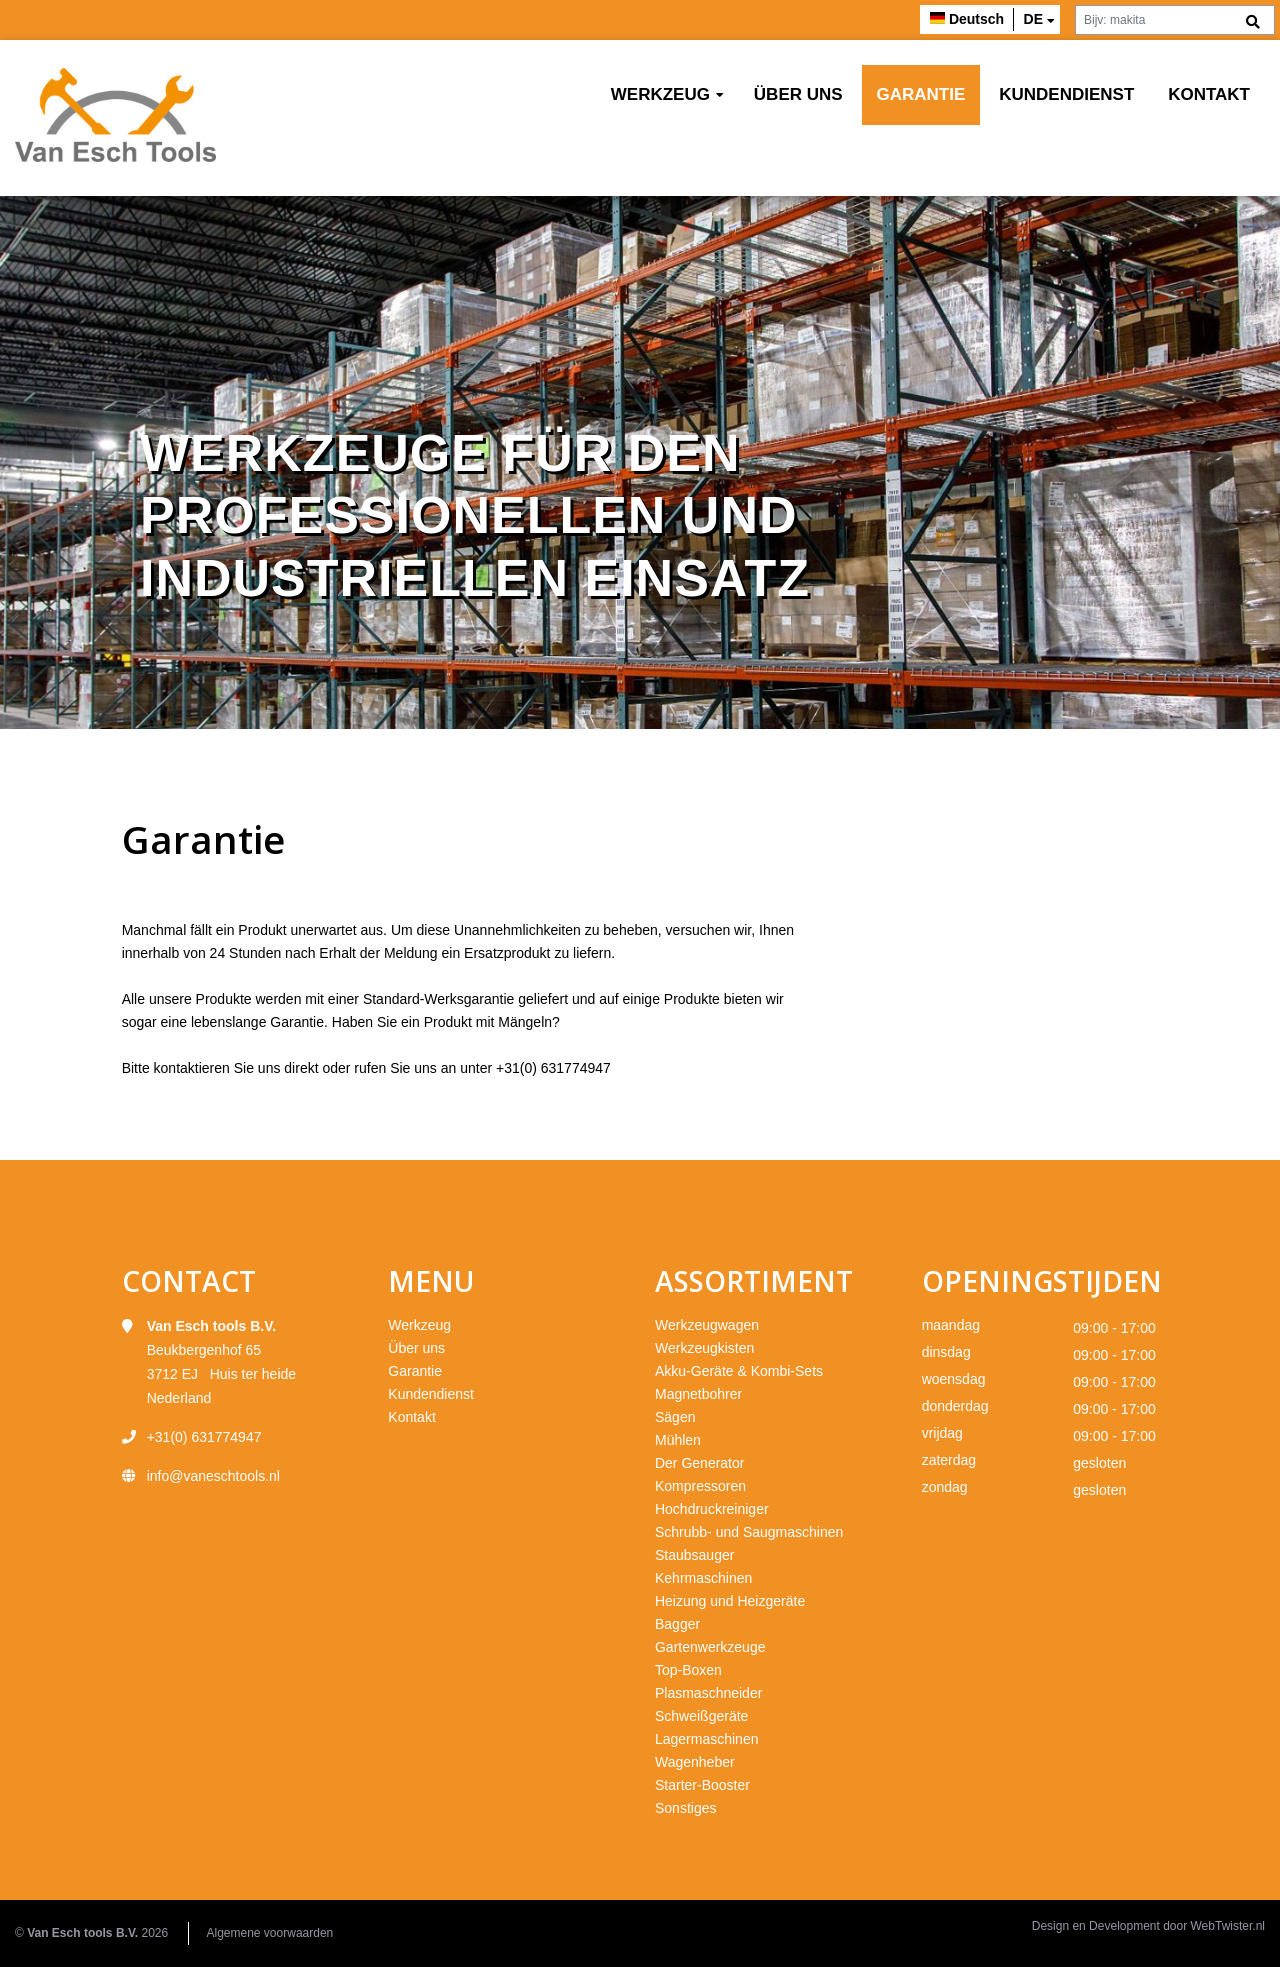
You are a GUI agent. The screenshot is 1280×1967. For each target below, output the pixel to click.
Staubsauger (694, 1555)
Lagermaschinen (707, 1739)
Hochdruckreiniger (712, 1509)
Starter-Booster (702, 1785)
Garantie (921, 94)
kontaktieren (192, 1068)
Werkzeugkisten (704, 1348)
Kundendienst (1066, 94)
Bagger (677, 1624)
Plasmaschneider (708, 1693)
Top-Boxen (688, 1670)
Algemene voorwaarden (270, 1933)
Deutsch (976, 19)
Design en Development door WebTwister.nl (1148, 1926)
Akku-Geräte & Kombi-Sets (739, 1371)
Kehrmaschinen (703, 1578)
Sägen (675, 1417)
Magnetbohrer (698, 1394)
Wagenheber (695, 1762)
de (1033, 19)
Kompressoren (700, 1486)
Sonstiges (685, 1808)
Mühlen (678, 1440)
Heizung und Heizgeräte (730, 1601)
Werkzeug (660, 94)
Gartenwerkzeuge (710, 1647)
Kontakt (1209, 94)
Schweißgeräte (701, 1716)
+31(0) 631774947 (553, 1068)
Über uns (798, 94)
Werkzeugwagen (707, 1325)
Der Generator (699, 1463)
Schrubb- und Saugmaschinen (749, 1532)
